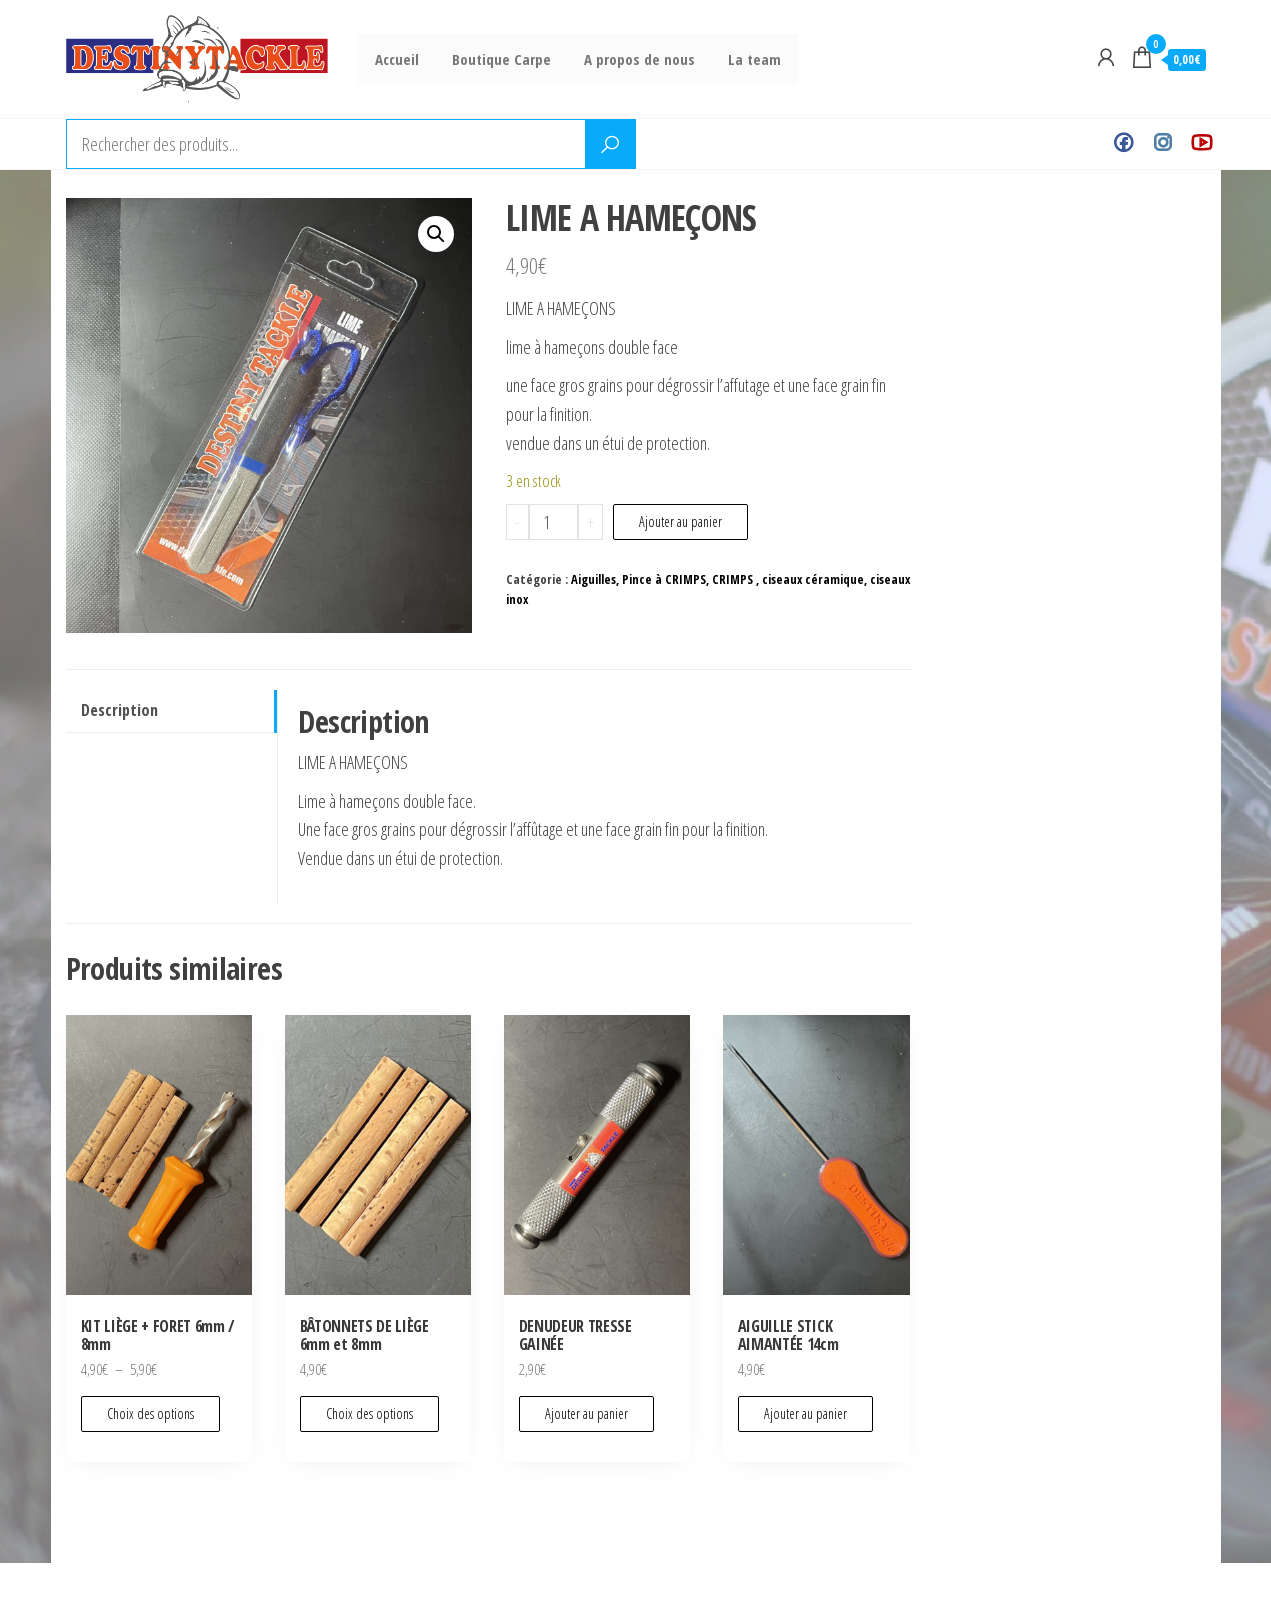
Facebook (1123, 144)
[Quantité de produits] (553, 522)
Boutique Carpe (496, 59)
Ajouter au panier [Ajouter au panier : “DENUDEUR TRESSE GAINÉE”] (586, 1413)
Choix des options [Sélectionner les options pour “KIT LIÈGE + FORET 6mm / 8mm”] (150, 1413)
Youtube (1201, 144)
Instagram (1162, 144)
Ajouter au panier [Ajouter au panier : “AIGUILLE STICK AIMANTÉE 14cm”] (805, 1413)
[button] (436, 234)
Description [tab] (119, 710)
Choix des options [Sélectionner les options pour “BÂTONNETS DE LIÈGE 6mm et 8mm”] (369, 1413)
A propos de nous (631, 59)
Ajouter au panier (680, 521)
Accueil (395, 59)
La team (743, 59)
